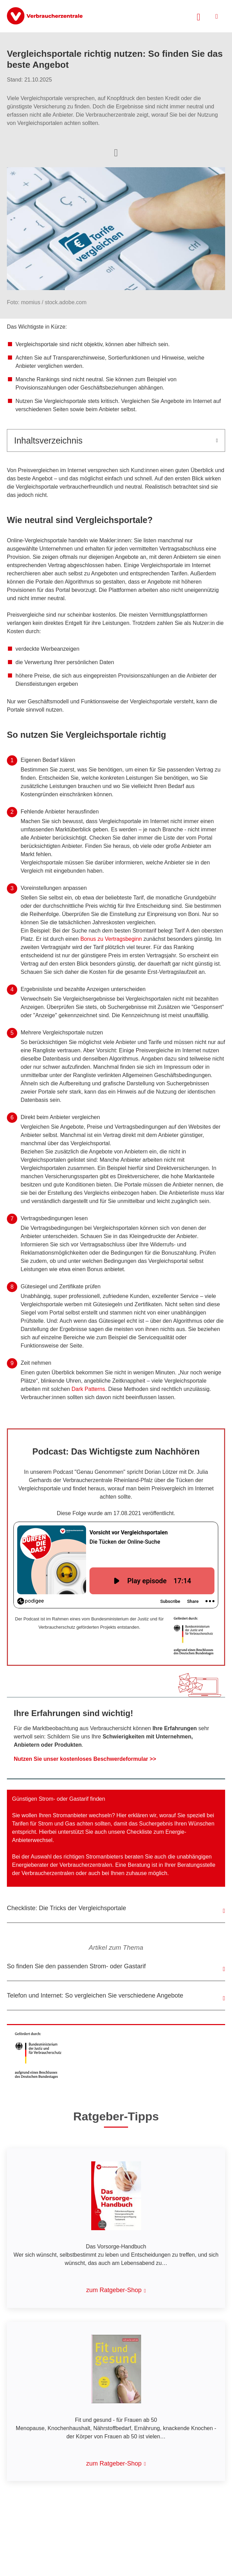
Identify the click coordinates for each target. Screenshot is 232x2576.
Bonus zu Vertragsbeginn (111, 939)
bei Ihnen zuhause (125, 1873)
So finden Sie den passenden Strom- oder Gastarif (76, 1966)
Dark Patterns (88, 1389)
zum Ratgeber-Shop (113, 2290)
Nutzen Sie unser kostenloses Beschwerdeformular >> (85, 1759)
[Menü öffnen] (216, 16)
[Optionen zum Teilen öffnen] (116, 152)
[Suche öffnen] (198, 16)
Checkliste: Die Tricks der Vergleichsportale (66, 1908)
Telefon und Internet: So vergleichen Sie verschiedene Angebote (95, 1995)
